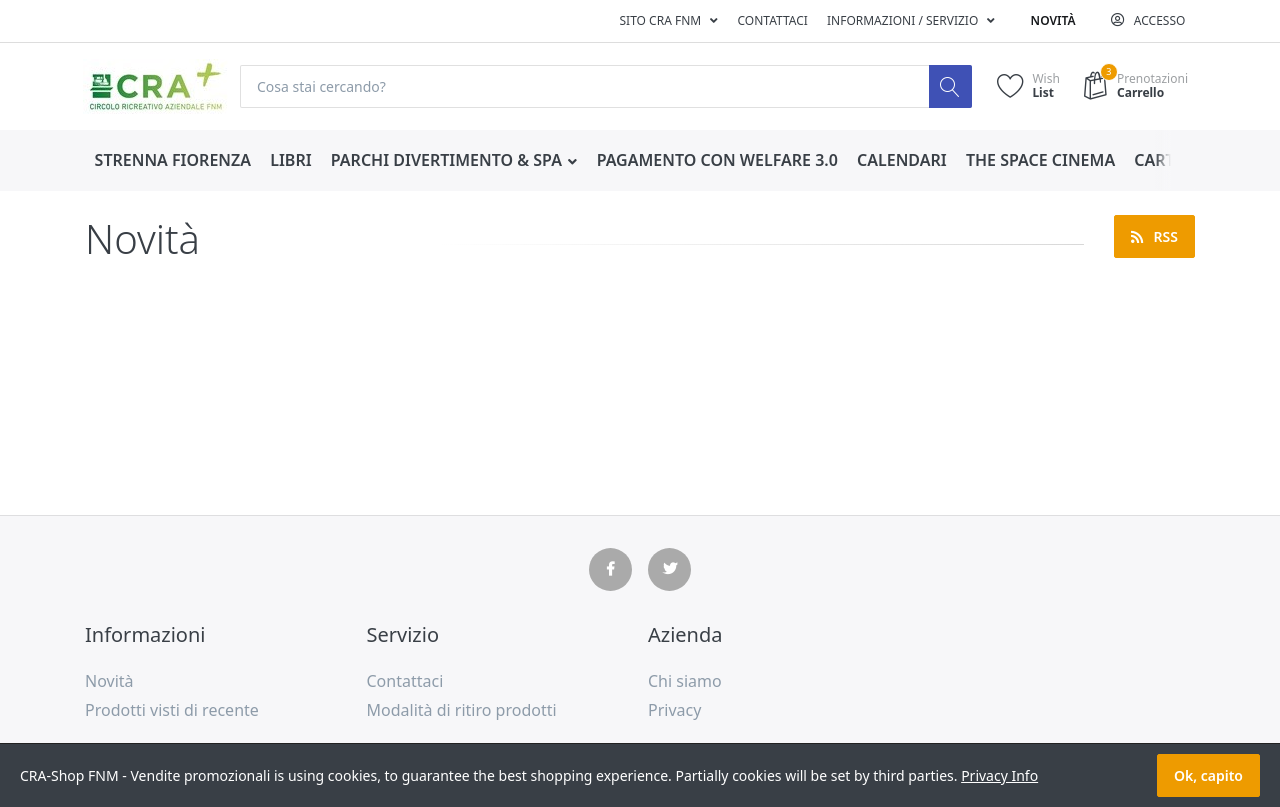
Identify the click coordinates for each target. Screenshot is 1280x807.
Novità (1053, 20)
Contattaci (772, 20)
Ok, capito (1208, 775)
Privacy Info (999, 775)
